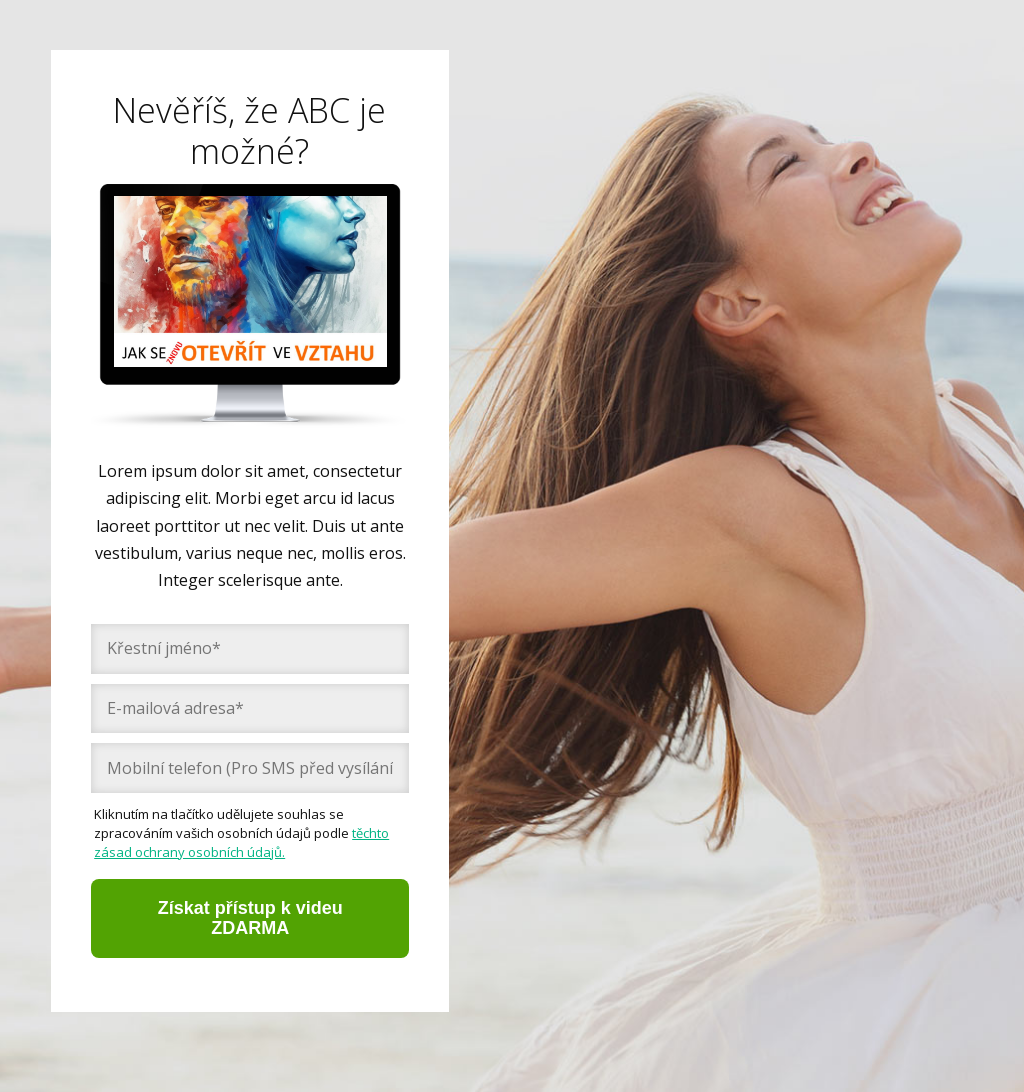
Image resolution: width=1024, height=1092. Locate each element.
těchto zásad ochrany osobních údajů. (241, 842)
